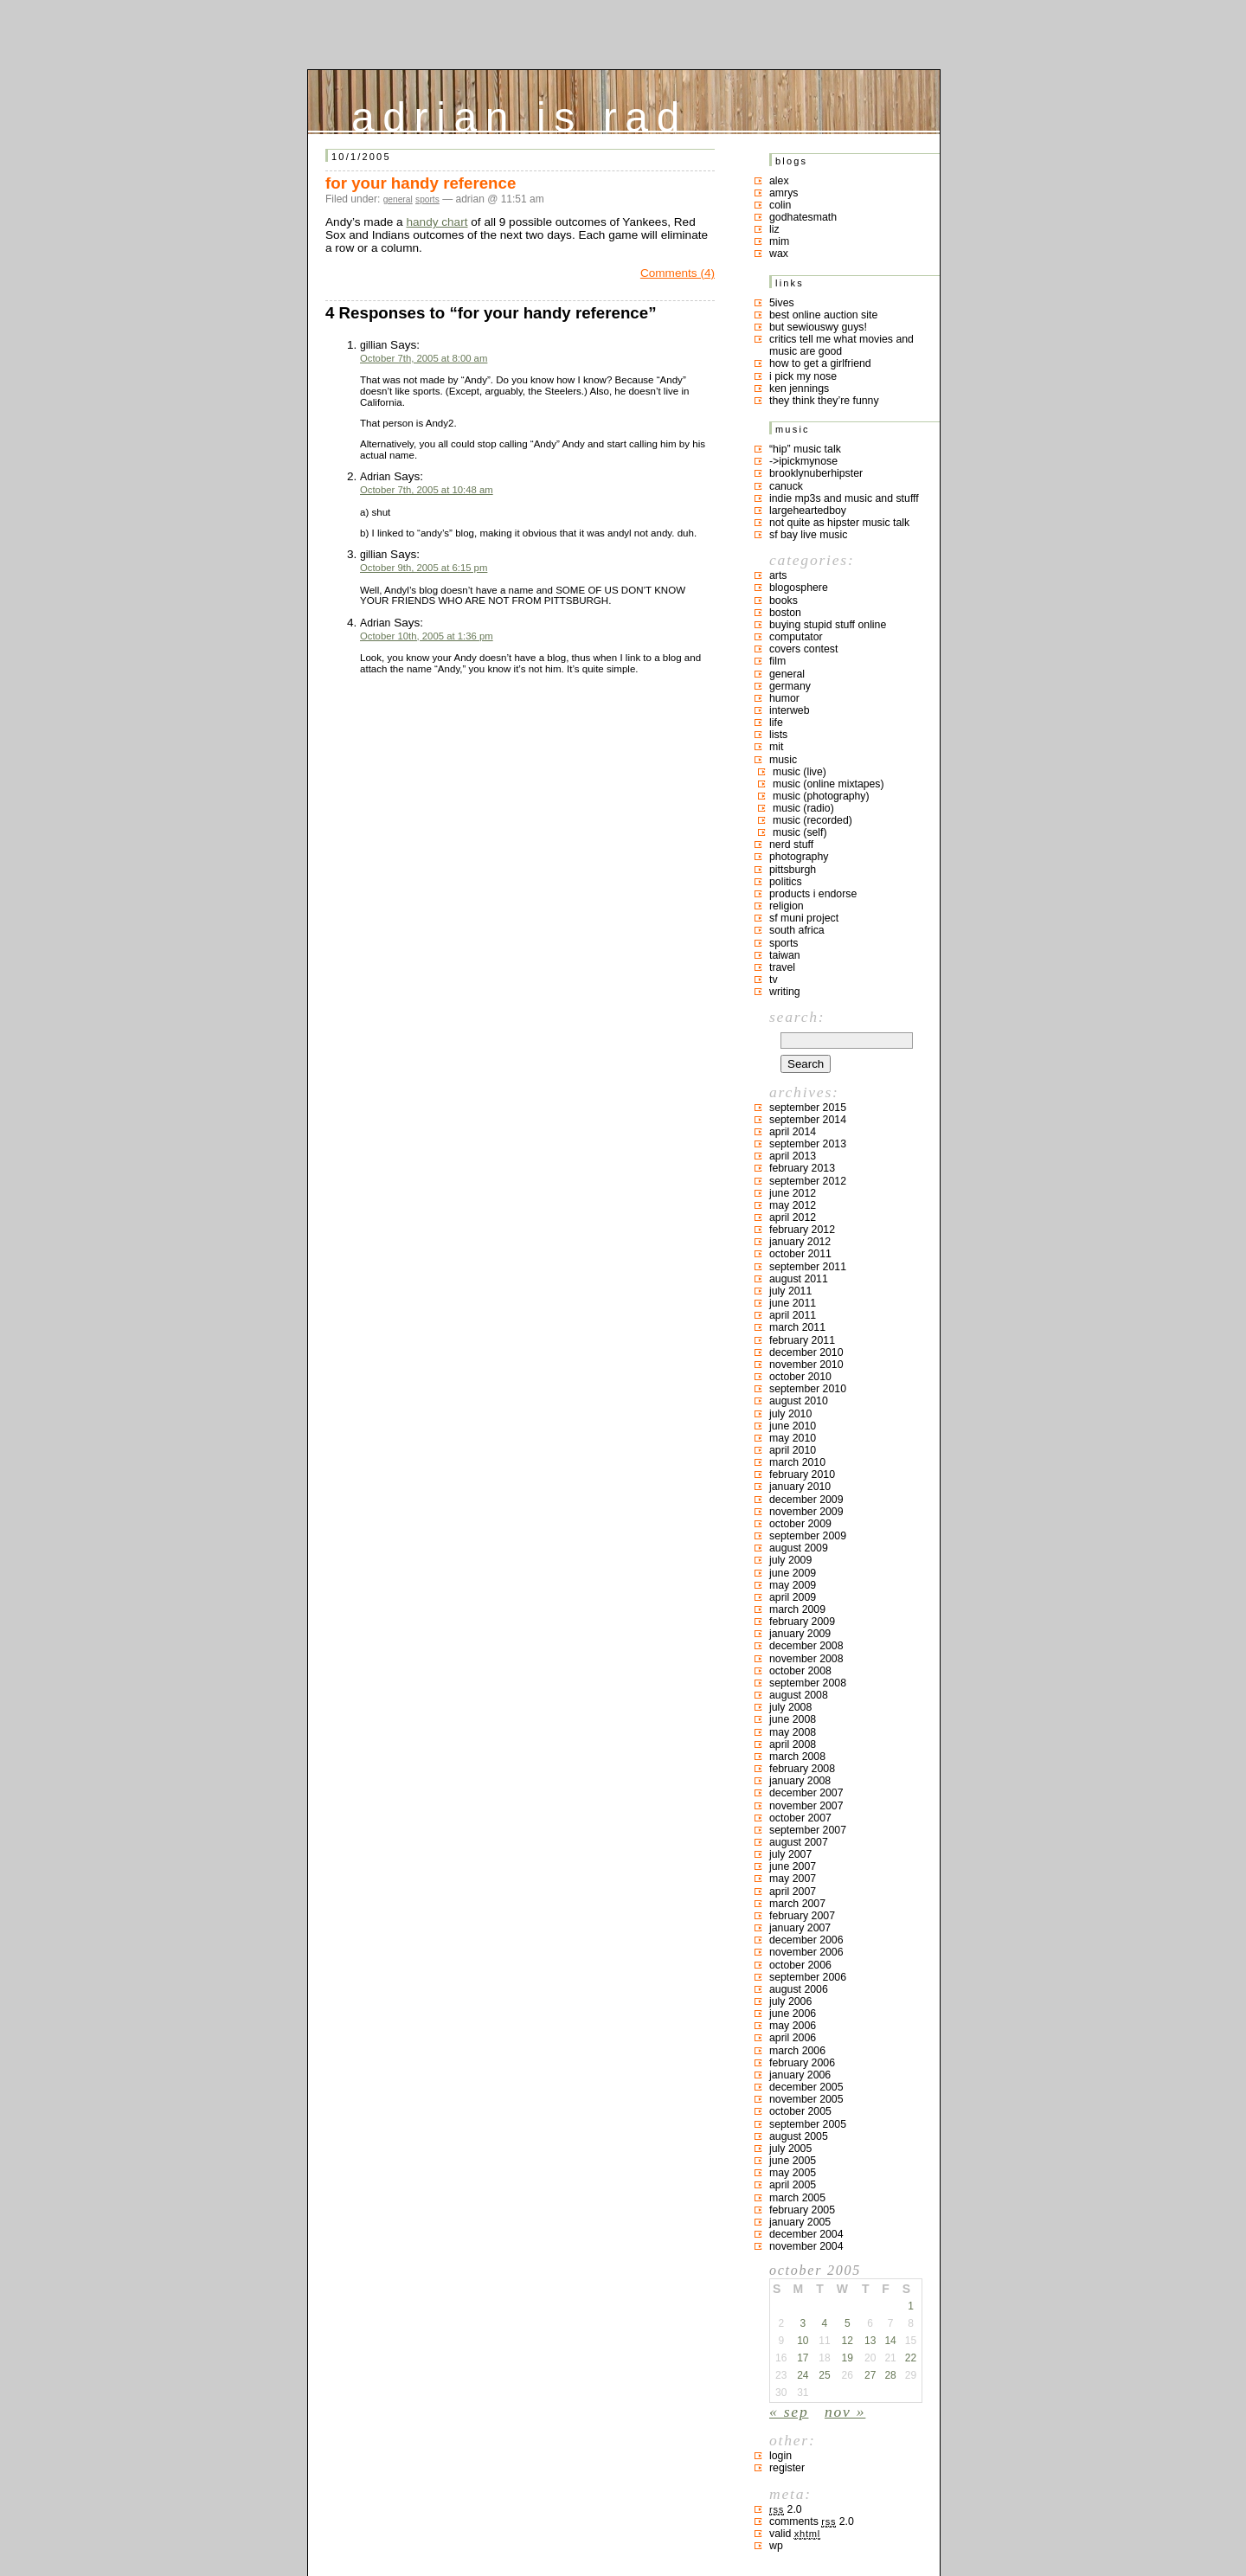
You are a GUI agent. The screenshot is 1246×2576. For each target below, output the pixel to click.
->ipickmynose (803, 461)
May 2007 (792, 1879)
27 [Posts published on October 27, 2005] (870, 2375)
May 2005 (792, 2173)
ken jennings (799, 388)
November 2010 (806, 1365)
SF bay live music (808, 535)
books (783, 600)
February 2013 (802, 1168)
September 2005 (807, 2124)
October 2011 (800, 1254)
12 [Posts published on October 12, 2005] (847, 2341)
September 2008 (807, 1683)
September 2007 (807, 1830)
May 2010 (792, 1438)
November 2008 (806, 1659)
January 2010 (800, 1487)
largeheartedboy (807, 510)
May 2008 (792, 1732)
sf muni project (803, 918)
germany (790, 686)
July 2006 (790, 2001)
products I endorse (813, 894)
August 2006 (798, 1989)
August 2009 (798, 1548)
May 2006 (792, 2026)
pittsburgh (792, 870)
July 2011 (790, 1291)
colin (780, 205)
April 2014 (792, 1132)
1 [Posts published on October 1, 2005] (911, 2306)
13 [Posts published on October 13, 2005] (870, 2341)
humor (784, 698)
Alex (779, 181)
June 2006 (792, 2013)
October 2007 (800, 1818)
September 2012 (807, 1181)
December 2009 (806, 1500)
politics (785, 882)
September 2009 (807, 1536)
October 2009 (800, 1524)
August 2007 (798, 1842)
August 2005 (798, 2136)
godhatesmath (803, 217)
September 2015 (807, 1108)
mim (779, 241)
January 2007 (800, 1928)
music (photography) (821, 796)
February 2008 (802, 1769)
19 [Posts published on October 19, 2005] (847, 2358)
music (783, 760)
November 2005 (806, 2099)
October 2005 (800, 2111)
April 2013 (792, 1156)
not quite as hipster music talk (839, 523)
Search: (797, 1016)
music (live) (799, 772)
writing (784, 992)
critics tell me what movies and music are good (841, 345)
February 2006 (802, 2063)
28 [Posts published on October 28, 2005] (890, 2375)
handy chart (436, 221)
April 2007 (792, 1891)
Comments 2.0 (811, 2521)
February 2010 (802, 1474)
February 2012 (802, 1230)
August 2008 (798, 1695)
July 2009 (790, 1560)
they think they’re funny (824, 401)
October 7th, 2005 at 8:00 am (423, 358)
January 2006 (800, 2075)
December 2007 (806, 1793)
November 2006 (806, 1952)
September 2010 (807, 1389)
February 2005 (802, 2210)
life (776, 722)
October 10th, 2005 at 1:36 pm (426, 636)
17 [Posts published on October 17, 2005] (802, 2358)
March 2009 (797, 1609)
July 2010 (790, 1414)
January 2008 (800, 1781)
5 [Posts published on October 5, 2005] (848, 2323)
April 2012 (792, 1217)
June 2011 (792, 1303)
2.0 (785, 2509)
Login (780, 2456)
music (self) (800, 832)
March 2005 (797, 2198)
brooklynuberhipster (816, 473)
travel (782, 967)
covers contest (803, 649)
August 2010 (798, 1401)
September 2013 (807, 1144)
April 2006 (792, 2038)
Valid (794, 2534)
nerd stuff (791, 844)
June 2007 (792, 1866)
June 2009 (792, 1573)
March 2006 (797, 2051)
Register (787, 2468)
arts (778, 575)
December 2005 (806, 2087)
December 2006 (806, 1940)
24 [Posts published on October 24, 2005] (802, 2375)
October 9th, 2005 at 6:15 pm (423, 567)
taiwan (784, 955)
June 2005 (792, 2161)
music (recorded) (812, 820)
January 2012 (800, 1242)
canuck (786, 486)
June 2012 (792, 1193)
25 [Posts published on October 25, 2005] (824, 2375)
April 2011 (792, 1315)
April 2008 (792, 1744)
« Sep (788, 2411)
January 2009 (800, 1634)
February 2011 (802, 1340)
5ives (781, 303)
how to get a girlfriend (820, 363)
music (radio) (803, 808)
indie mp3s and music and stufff (844, 498)
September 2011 (807, 1267)
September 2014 (807, 1120)
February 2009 (802, 1622)
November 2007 (806, 1806)
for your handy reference (420, 183)
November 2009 (806, 1512)
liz (774, 229)
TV (773, 979)
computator (796, 637)
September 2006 (807, 1977)
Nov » (845, 2411)
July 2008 (790, 1707)
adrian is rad (519, 113)
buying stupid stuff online (827, 625)
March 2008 (797, 1757)
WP (776, 2546)
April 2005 (792, 2185)
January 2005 (800, 2222)
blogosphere (798, 587)
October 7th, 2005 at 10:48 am (426, 490)
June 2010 (792, 1426)
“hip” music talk (805, 449)
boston (785, 613)
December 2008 (806, 1646)
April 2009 (792, 1597)
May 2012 (792, 1205)
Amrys (784, 193)
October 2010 (800, 1377)
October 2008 (800, 1671)
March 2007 (797, 1904)
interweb (789, 710)
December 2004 (806, 2234)
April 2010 (792, 1450)
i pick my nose (803, 376)
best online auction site (823, 315)
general (398, 199)
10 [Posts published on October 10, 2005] (802, 2341)
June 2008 (792, 1719)
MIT (776, 747)
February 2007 (802, 1916)
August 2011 (798, 1279)
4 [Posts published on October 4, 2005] (825, 2323)
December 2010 (806, 1352)
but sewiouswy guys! (818, 327)
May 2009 (792, 1585)
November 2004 (806, 2246)
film (777, 661)
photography (798, 857)
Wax (778, 253)
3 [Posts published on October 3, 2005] (803, 2323)
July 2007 (790, 1854)
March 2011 (797, 1327)
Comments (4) (677, 273)
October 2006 (800, 1965)
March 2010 (797, 1462)
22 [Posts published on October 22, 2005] (910, 2358)
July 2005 (790, 2148)
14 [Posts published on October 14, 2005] (890, 2341)
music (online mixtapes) (828, 784)
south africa (797, 930)
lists (778, 735)
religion (786, 906)
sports (427, 199)
